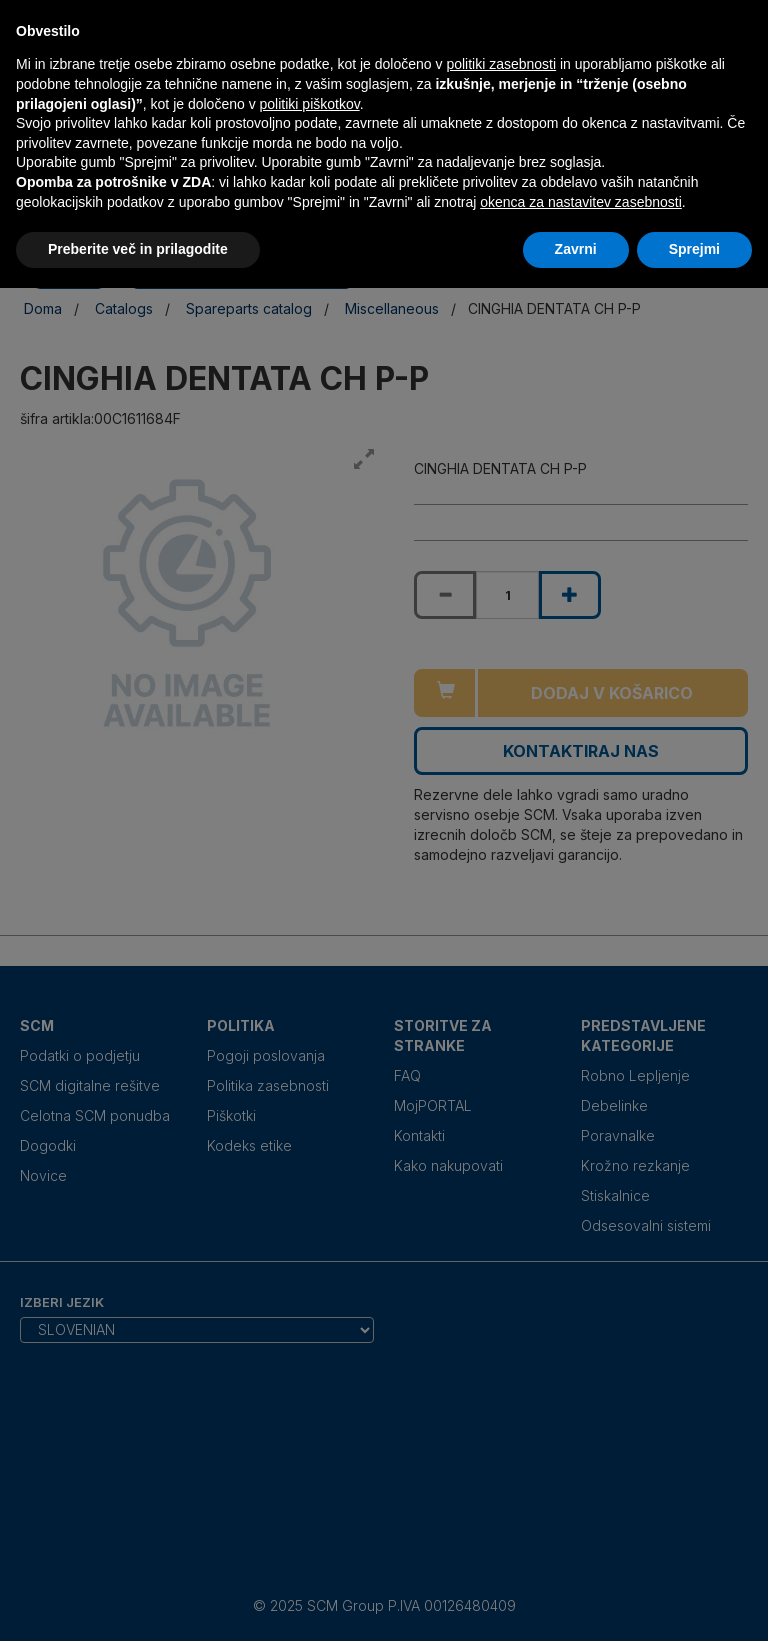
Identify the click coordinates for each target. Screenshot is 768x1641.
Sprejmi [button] (694, 249)
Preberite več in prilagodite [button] (138, 249)
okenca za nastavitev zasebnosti (581, 202)
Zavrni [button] (576, 249)
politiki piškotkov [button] (310, 104)
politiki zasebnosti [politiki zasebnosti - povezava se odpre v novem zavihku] (501, 64)
